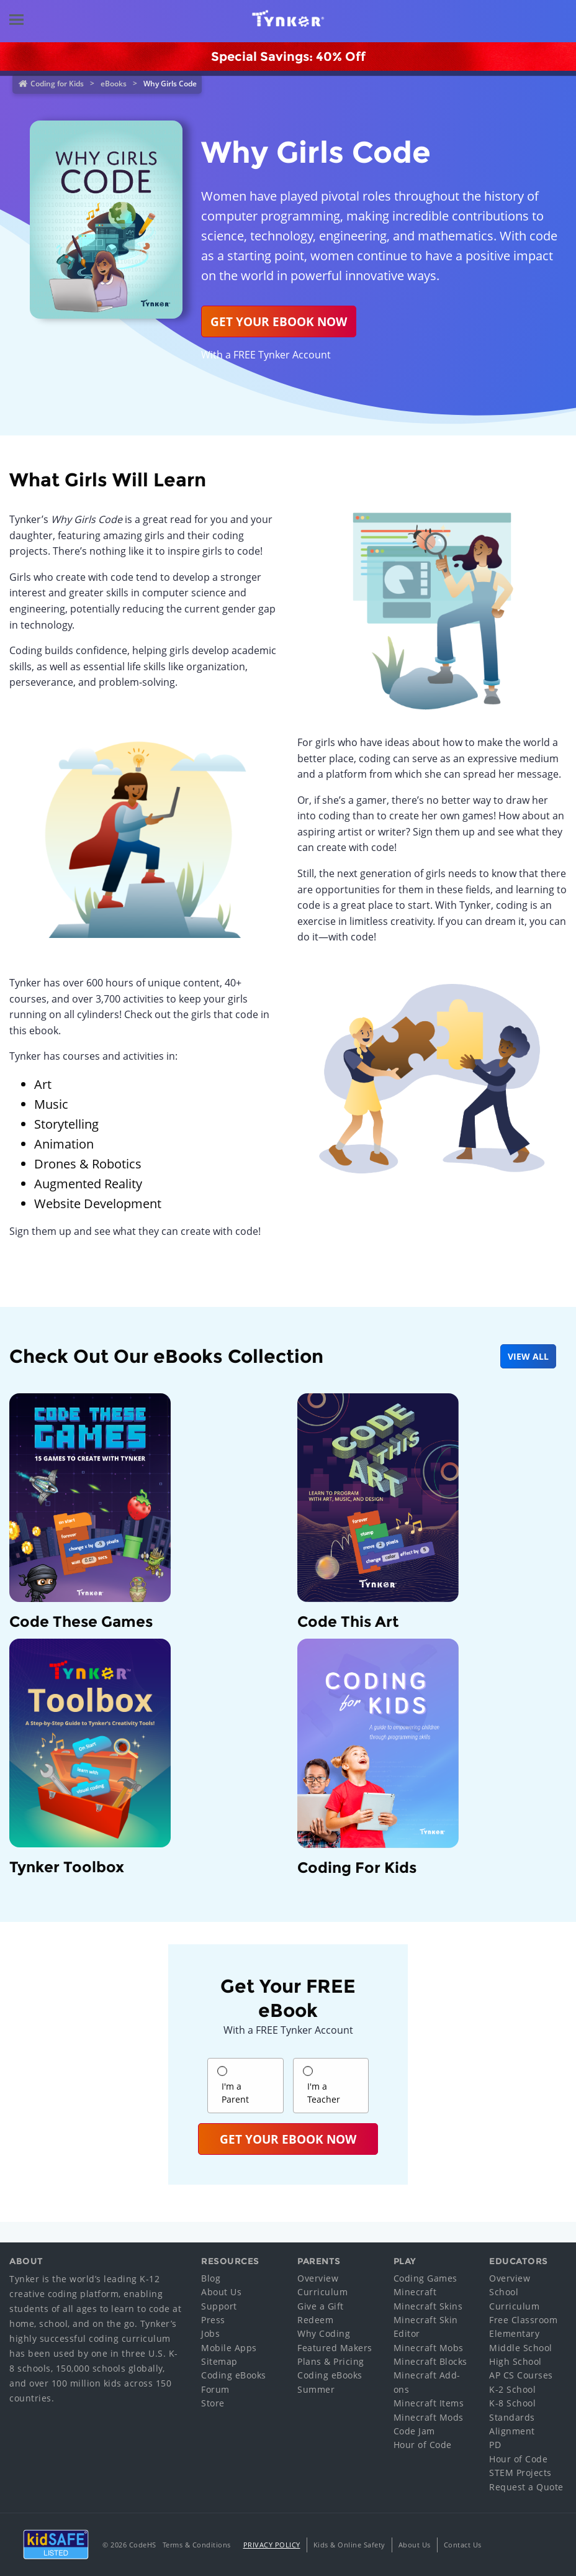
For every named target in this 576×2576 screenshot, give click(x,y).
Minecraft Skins (428, 2306)
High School (515, 2361)
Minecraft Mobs (429, 2348)
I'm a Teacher (323, 2092)
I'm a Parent (235, 2092)
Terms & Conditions (197, 2544)
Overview (317, 2278)
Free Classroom (523, 2320)
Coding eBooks (233, 2375)
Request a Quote (526, 2487)
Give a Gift (320, 2306)
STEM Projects (520, 2472)
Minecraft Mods (429, 2417)
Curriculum (322, 2292)
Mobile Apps (229, 2348)
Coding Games (425, 2278)
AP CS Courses (521, 2375)
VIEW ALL (528, 1356)
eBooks (114, 83)
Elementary (514, 2333)
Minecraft (415, 2292)
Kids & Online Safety (349, 2544)
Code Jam (414, 2431)
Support (219, 2306)
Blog (210, 2278)
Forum (215, 2389)
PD (495, 2445)
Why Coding (323, 2333)
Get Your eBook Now (288, 2139)
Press (213, 2320)
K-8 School (512, 2403)
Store (213, 2403)
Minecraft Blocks (430, 2361)
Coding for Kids (57, 83)
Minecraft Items (429, 2403)
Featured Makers (334, 2348)
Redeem (315, 2320)
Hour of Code (423, 2445)
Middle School (520, 2348)
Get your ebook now (278, 321)
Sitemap (219, 2361)
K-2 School (512, 2389)
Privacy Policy (271, 2544)
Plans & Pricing (330, 2361)
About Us (221, 2292)
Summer (316, 2389)
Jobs (210, 2333)
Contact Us (463, 2544)
